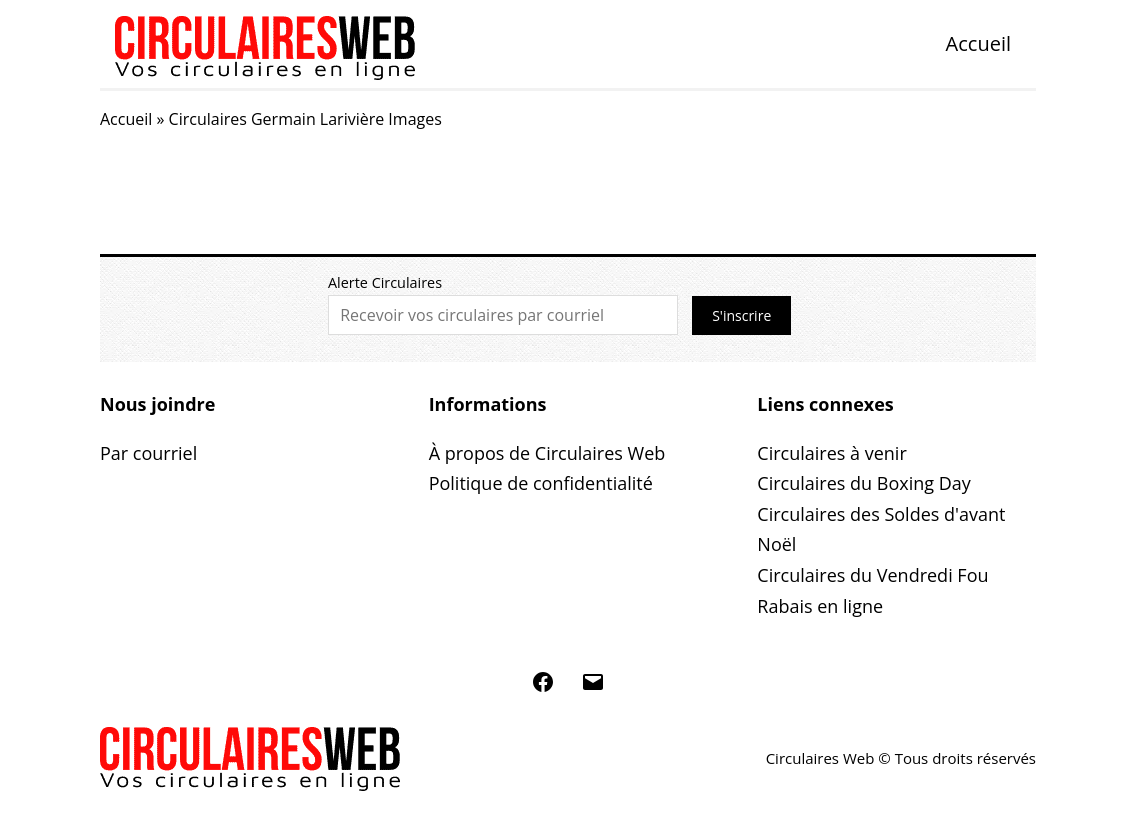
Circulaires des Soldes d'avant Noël (881, 529)
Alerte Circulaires (385, 282)
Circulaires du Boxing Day (863, 483)
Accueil (978, 43)
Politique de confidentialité (541, 483)
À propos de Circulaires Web (547, 453)
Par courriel (148, 453)
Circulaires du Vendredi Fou (872, 575)
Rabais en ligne (820, 606)
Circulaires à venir (831, 453)
